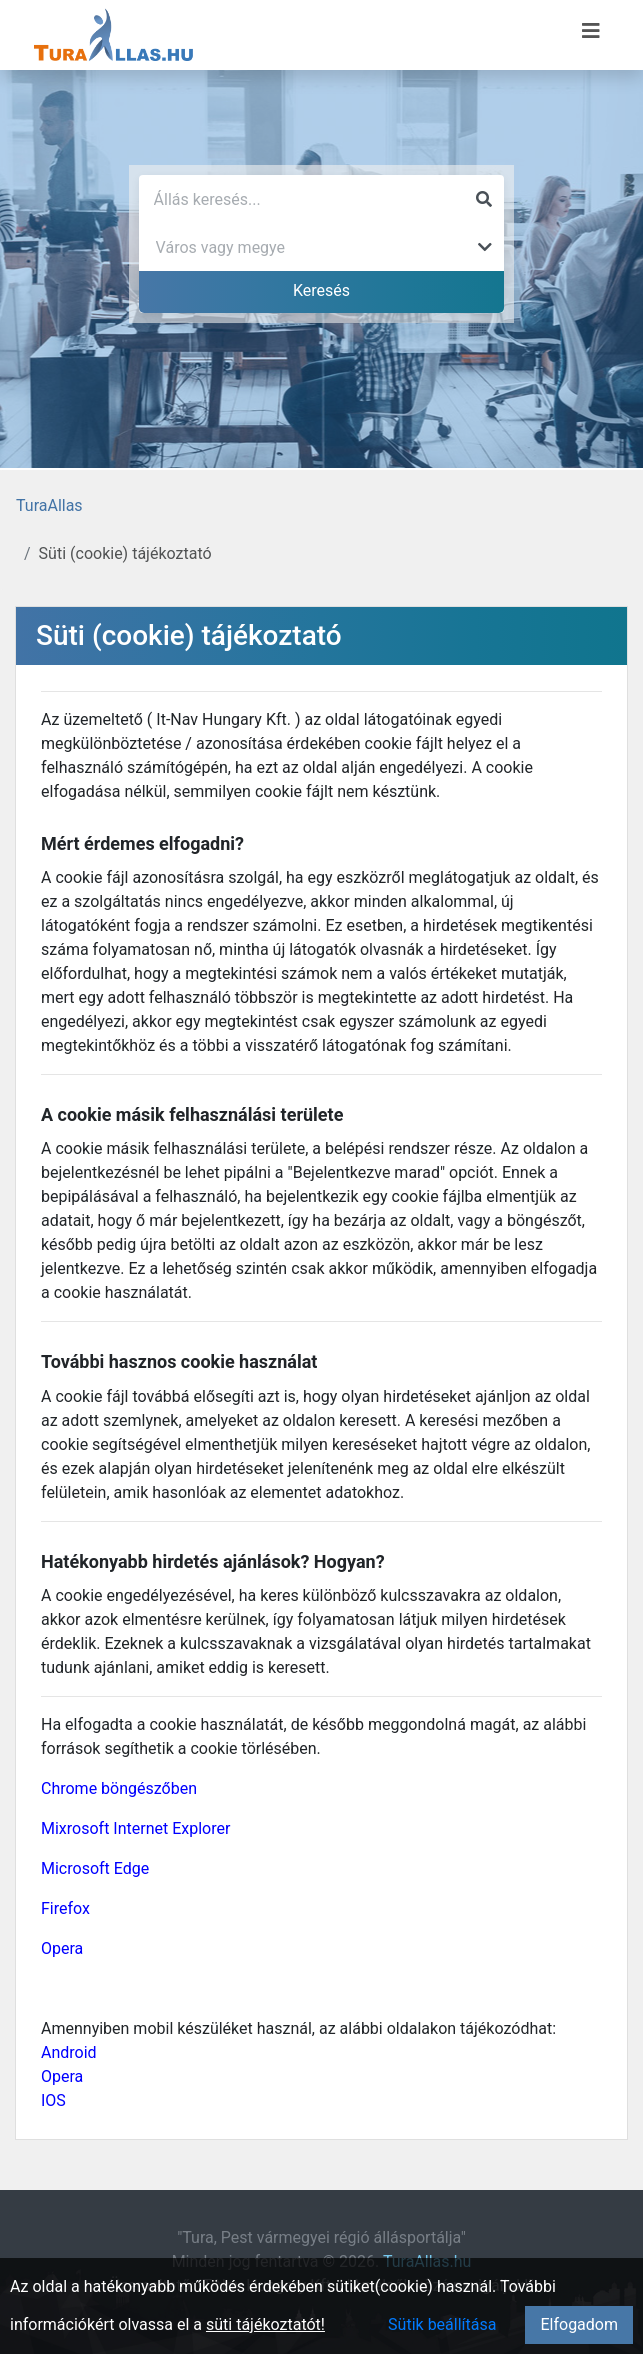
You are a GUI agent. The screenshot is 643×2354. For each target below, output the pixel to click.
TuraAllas (49, 505)
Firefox (65, 1908)
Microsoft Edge (95, 1868)
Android (69, 2052)
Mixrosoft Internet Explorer (135, 1828)
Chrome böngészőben (119, 1788)
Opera (62, 1948)
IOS (53, 2100)
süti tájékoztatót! (265, 2324)
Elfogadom (579, 2324)
